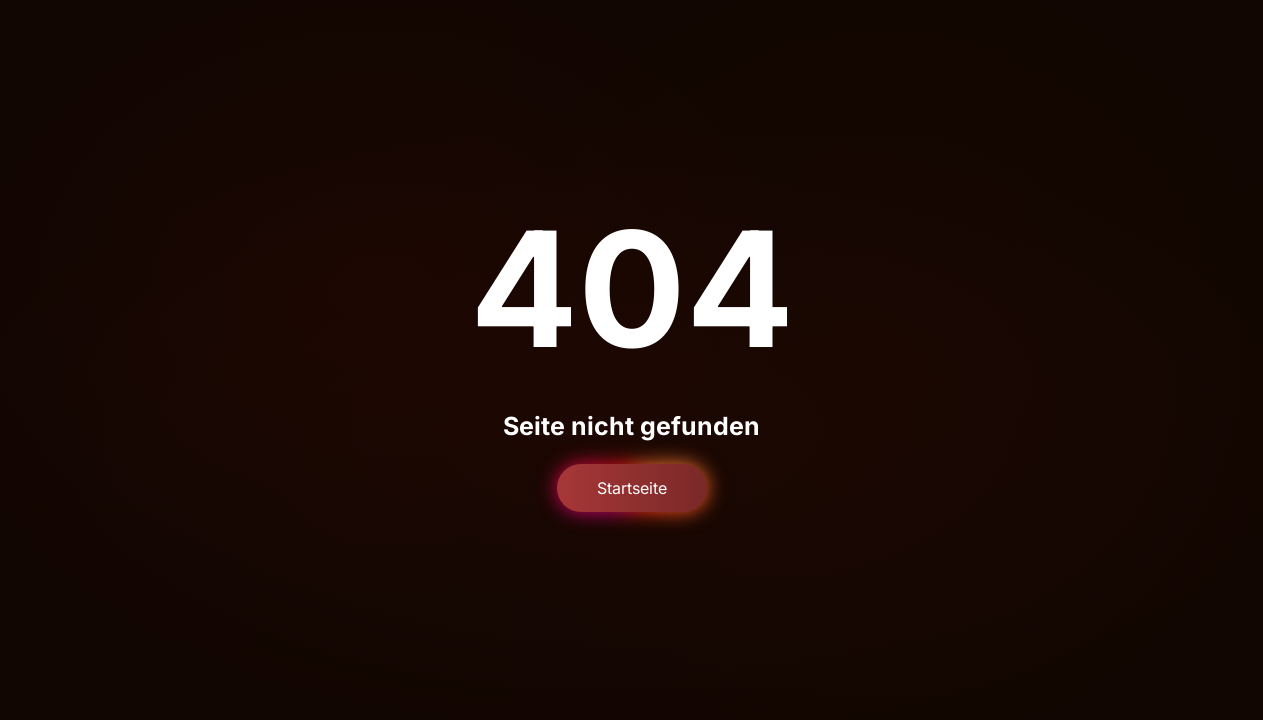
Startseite (632, 488)
